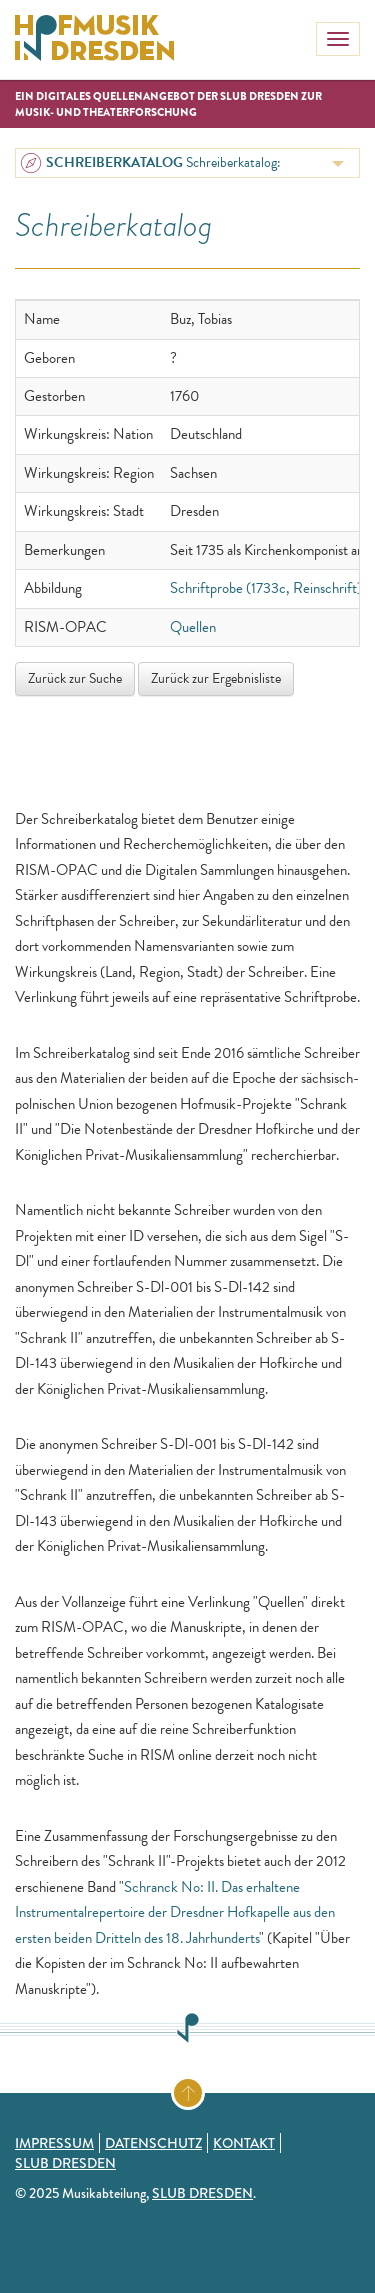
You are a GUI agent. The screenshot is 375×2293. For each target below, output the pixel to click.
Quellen (193, 627)
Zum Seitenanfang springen (203, 2089)
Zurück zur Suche (75, 678)
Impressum (54, 2143)
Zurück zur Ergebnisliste (216, 678)
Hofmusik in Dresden (95, 40)
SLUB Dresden (65, 2163)
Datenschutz (153, 2143)
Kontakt (244, 2143)
